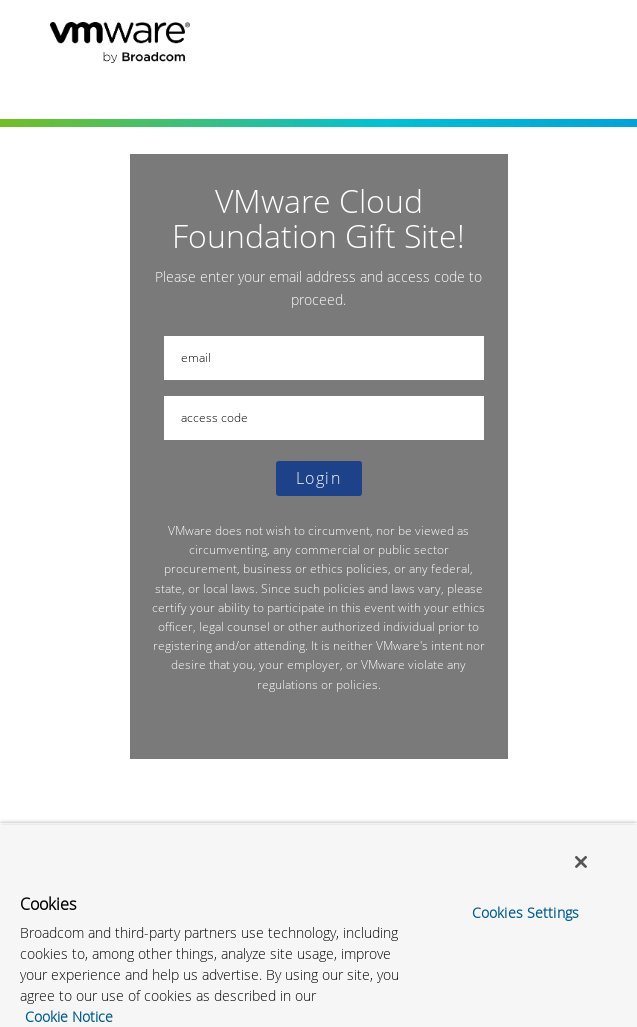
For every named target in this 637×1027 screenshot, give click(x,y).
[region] (318, 925)
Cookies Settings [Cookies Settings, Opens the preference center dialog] (525, 912)
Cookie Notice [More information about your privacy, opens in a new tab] (69, 1016)
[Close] (581, 862)
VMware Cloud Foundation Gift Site (250, 36)
